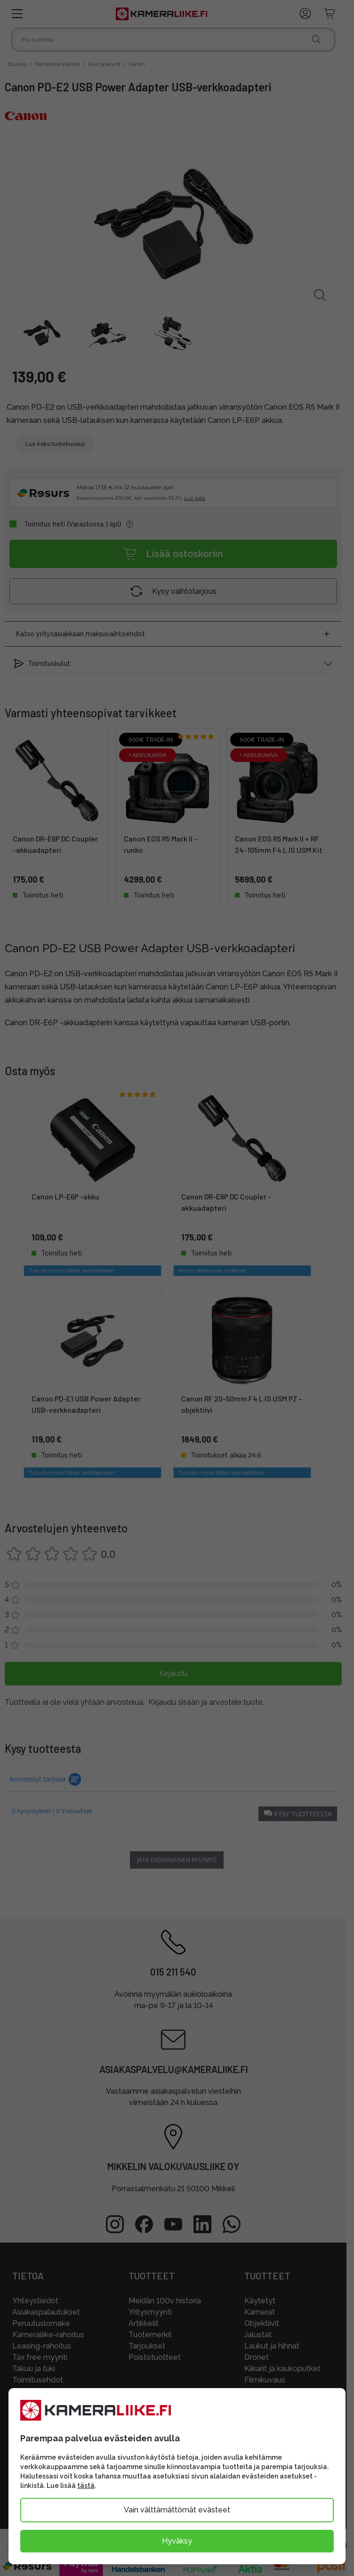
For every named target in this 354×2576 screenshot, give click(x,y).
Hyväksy (177, 2540)
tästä (86, 2485)
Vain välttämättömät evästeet (177, 2509)
